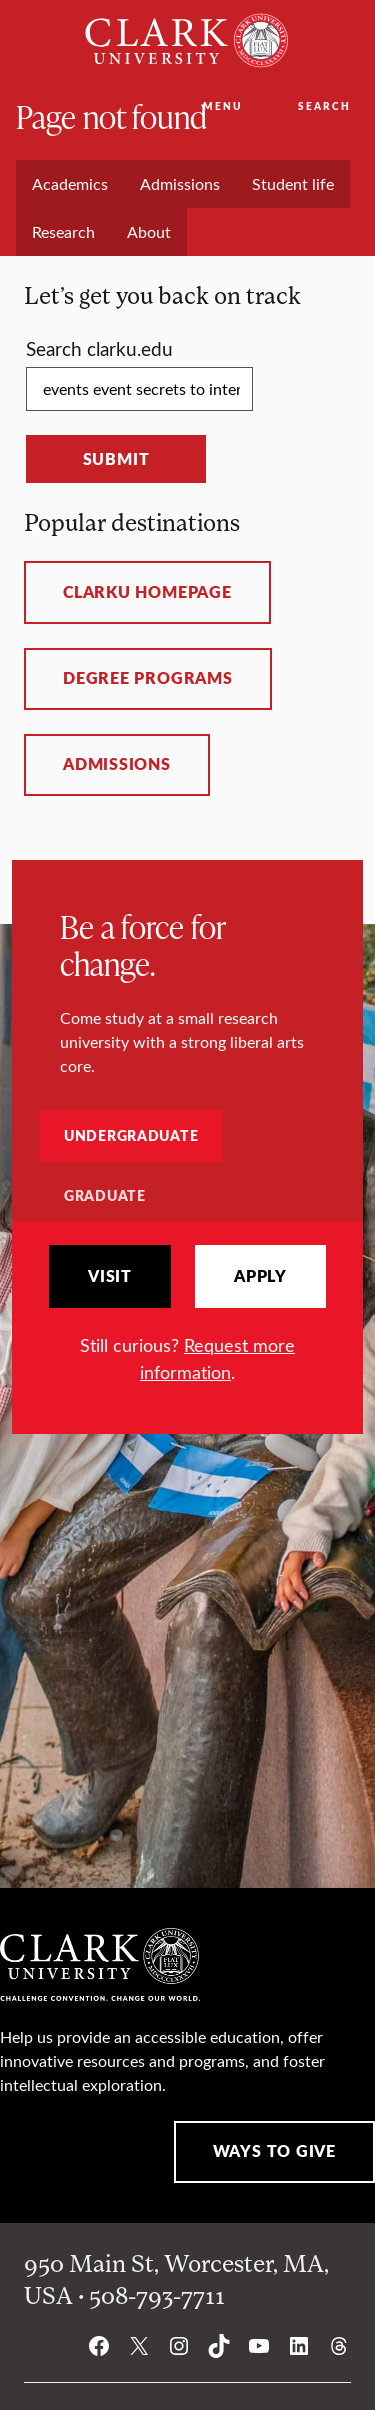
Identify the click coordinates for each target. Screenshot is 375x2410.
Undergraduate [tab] (131, 1135)
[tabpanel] (187, 1315)
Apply (260, 1276)
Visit (110, 1276)
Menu (222, 106)
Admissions (117, 764)
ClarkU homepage (147, 592)
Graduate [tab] (105, 1195)
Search (324, 106)
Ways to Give (274, 2151)
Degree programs (148, 678)
